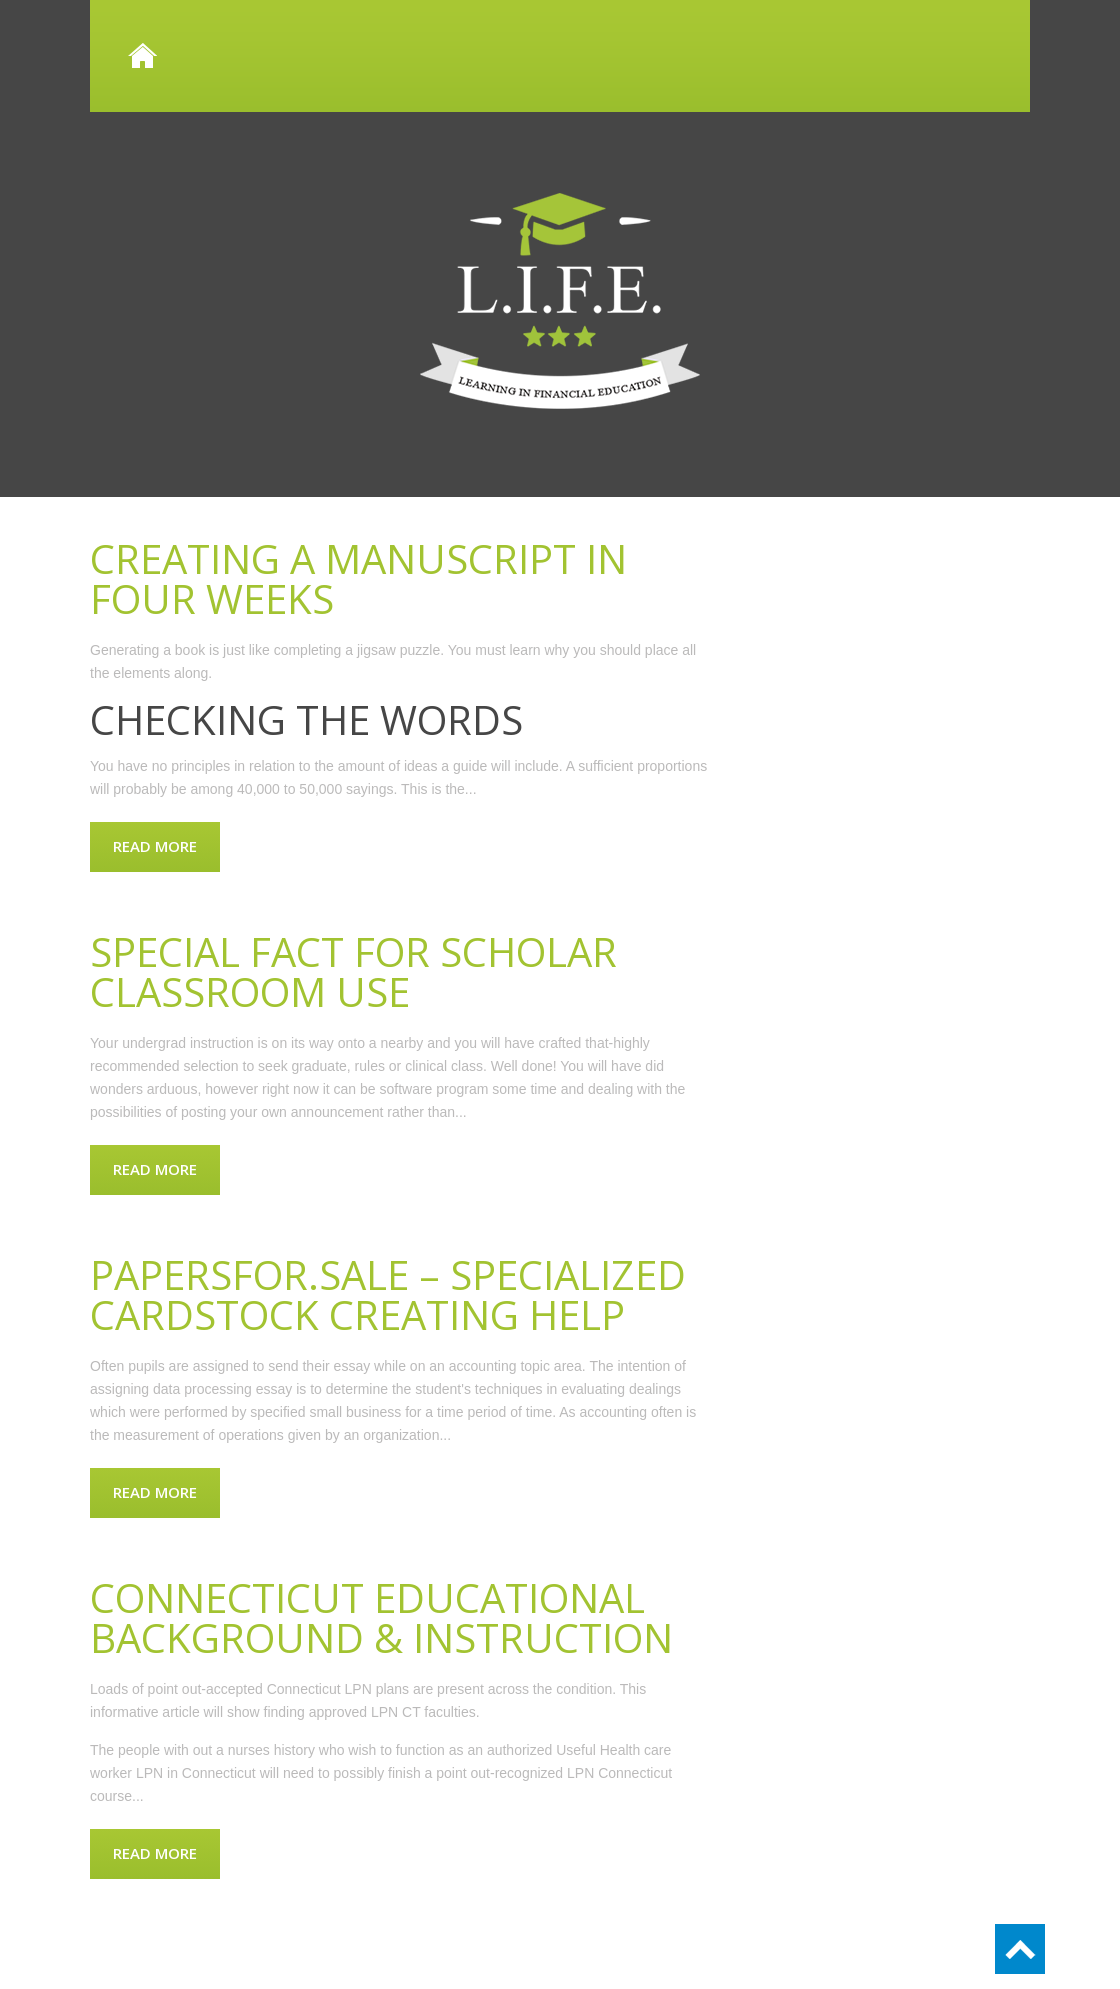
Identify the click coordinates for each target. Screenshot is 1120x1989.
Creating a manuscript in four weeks (358, 578)
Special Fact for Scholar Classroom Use (353, 971)
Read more (155, 846)
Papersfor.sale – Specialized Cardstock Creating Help (388, 1294)
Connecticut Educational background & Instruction (381, 1617)
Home (560, 56)
